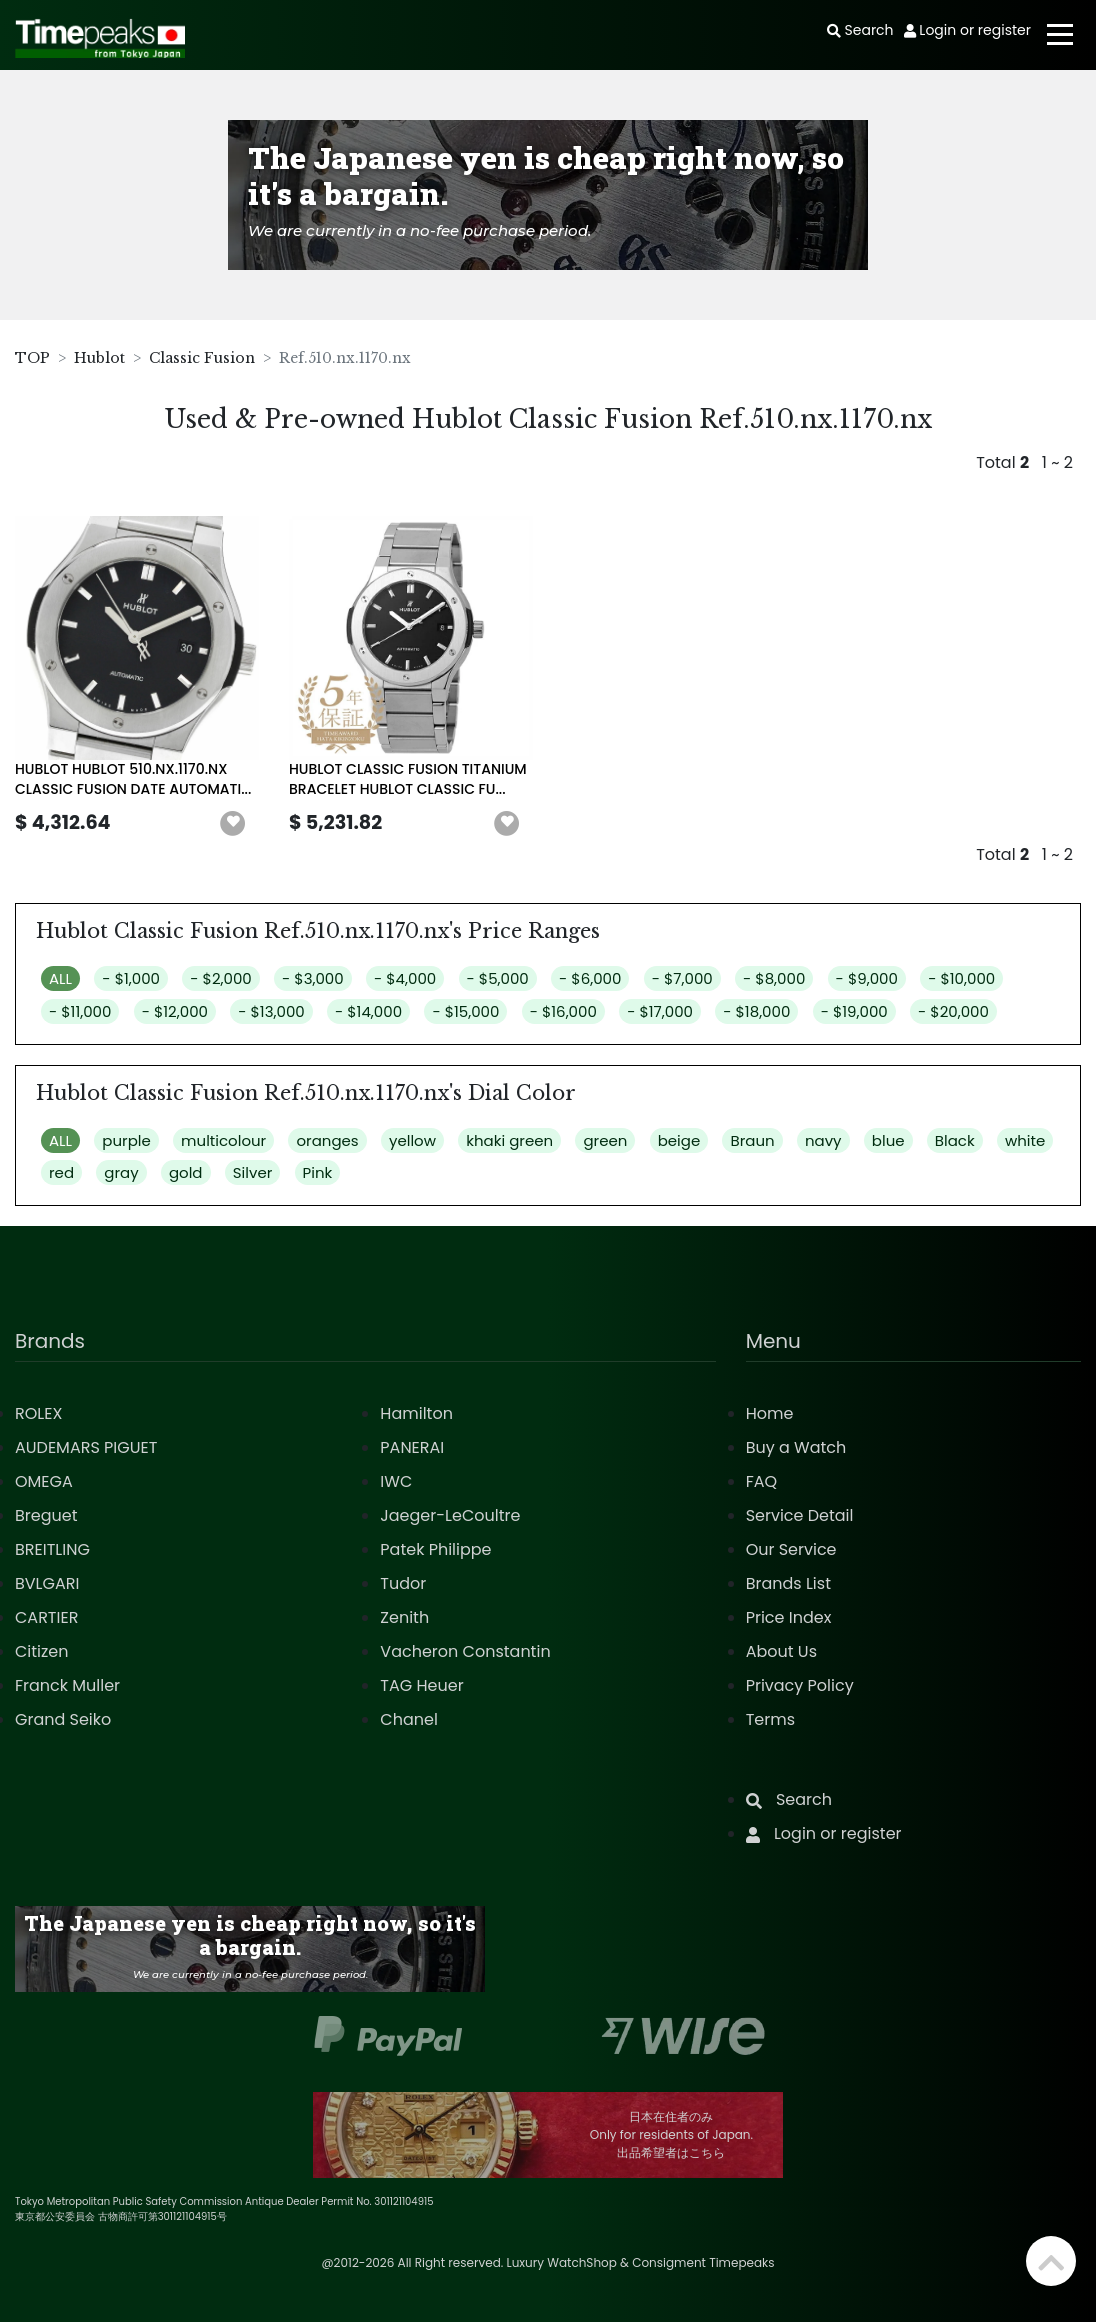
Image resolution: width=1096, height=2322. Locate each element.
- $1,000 (131, 978)
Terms (770, 1719)
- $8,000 (774, 978)
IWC (396, 1481)
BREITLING (52, 1549)
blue (888, 1140)
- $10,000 (961, 978)
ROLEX (38, 1413)
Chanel (409, 1719)
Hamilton (416, 1413)
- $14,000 (368, 1011)
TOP (32, 358)
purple (126, 1140)
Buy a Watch (796, 1447)
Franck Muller (67, 1685)
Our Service (791, 1549)
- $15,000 (465, 1011)
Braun (752, 1140)
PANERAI (412, 1447)
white (1025, 1140)
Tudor (403, 1583)
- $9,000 (867, 978)
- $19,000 (854, 1011)
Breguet (46, 1515)
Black (955, 1140)
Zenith (404, 1617)
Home (770, 1413)
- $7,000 (682, 978)
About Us (781, 1651)
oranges (327, 1140)
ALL (60, 978)
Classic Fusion (202, 358)
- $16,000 (563, 1011)
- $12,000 (175, 1011)
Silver (253, 1172)
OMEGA (44, 1481)
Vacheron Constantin (465, 1651)
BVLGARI (47, 1583)
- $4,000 (405, 978)
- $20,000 (953, 1011)
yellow (412, 1140)
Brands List (788, 1583)
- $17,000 (660, 1011)
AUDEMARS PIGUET (86, 1447)
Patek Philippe (435, 1549)
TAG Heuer (421, 1685)
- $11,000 (80, 1011)
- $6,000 (590, 978)
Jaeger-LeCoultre (450, 1515)
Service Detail (800, 1515)
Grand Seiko (63, 1719)
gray (121, 1172)
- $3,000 (313, 978)
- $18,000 (756, 1011)
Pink (318, 1172)
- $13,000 (271, 1011)
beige (679, 1140)
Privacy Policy (800, 1685)
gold (186, 1172)
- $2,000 (220, 978)
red (61, 1172)
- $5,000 (498, 978)
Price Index (789, 1617)
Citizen (42, 1651)
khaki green (509, 1140)
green (605, 1140)
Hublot (99, 358)
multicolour (223, 1140)
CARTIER (46, 1617)
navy (823, 1140)
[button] (233, 824)
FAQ (761, 1481)
